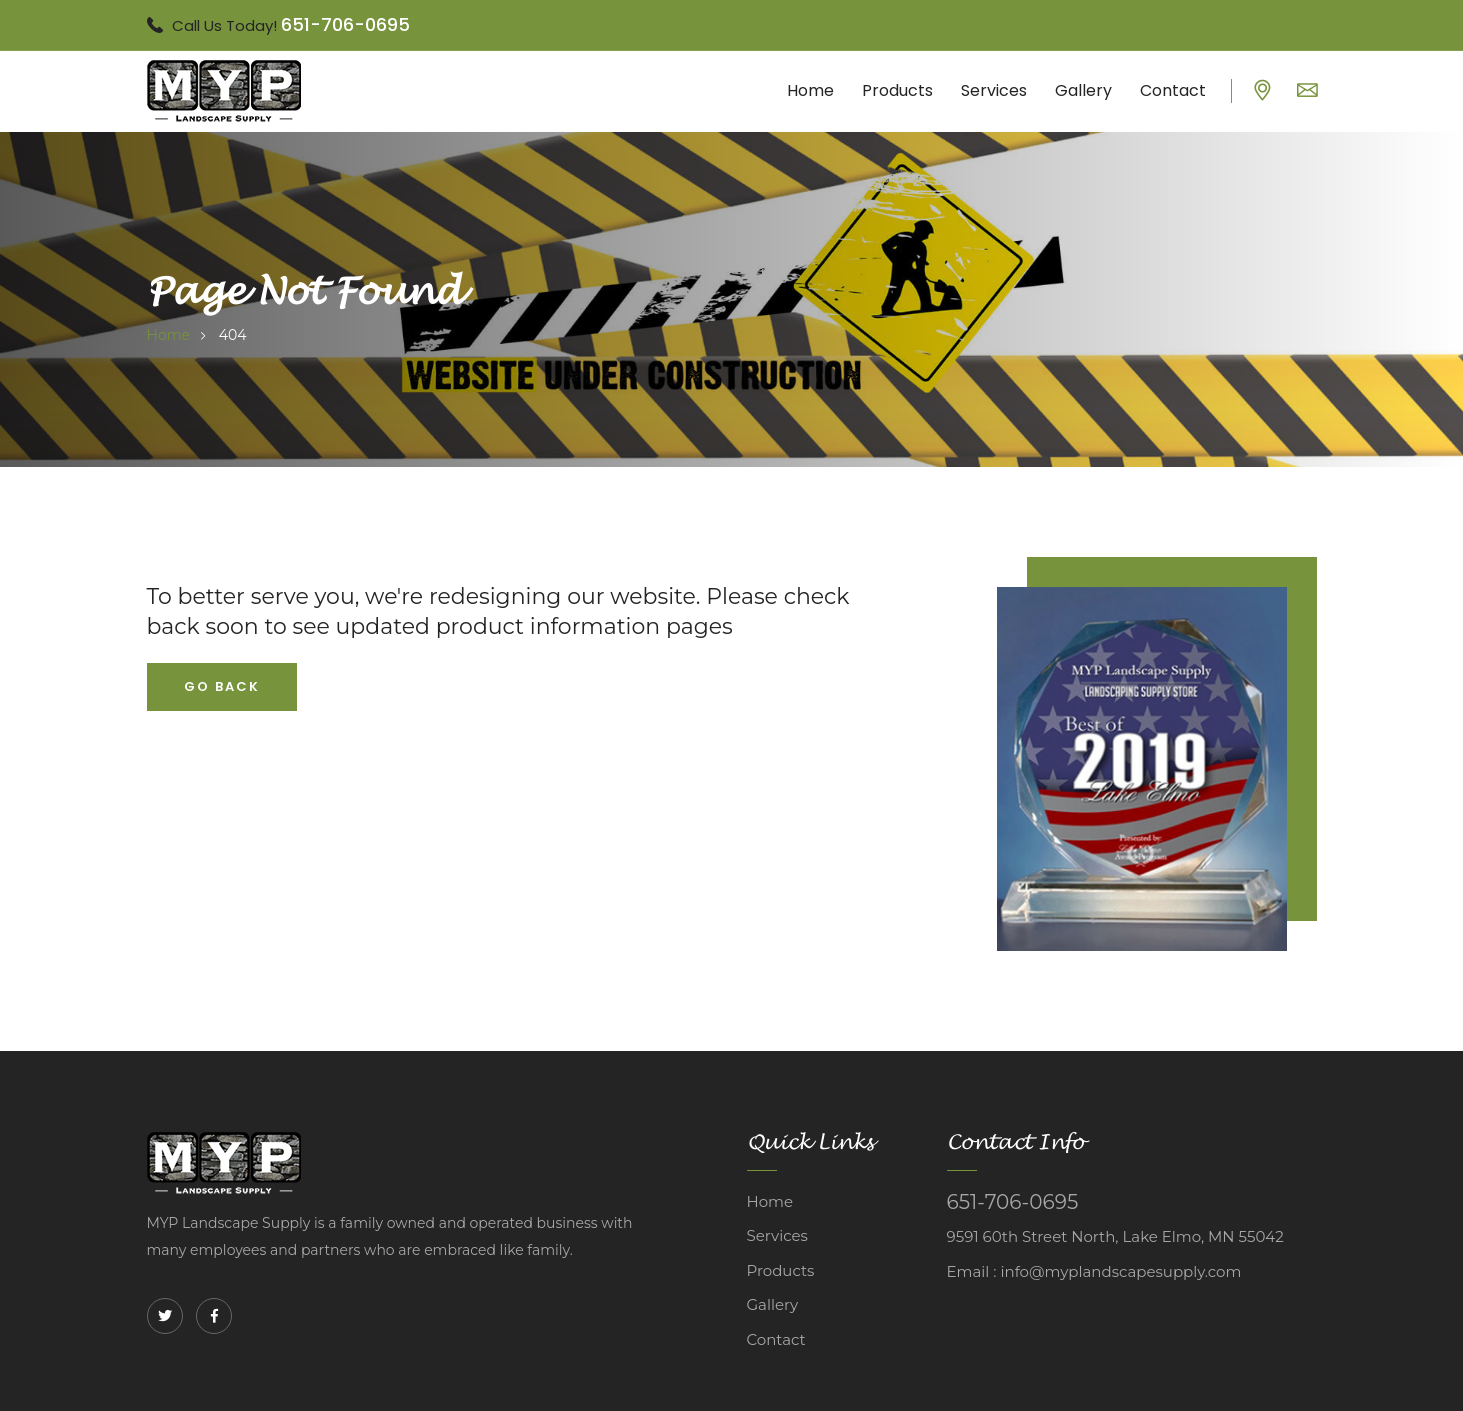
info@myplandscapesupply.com (1120, 1271)
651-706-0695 (345, 24)
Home (810, 90)
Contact (1173, 90)
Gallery (1083, 90)
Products (897, 90)
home (168, 335)
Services (994, 90)
